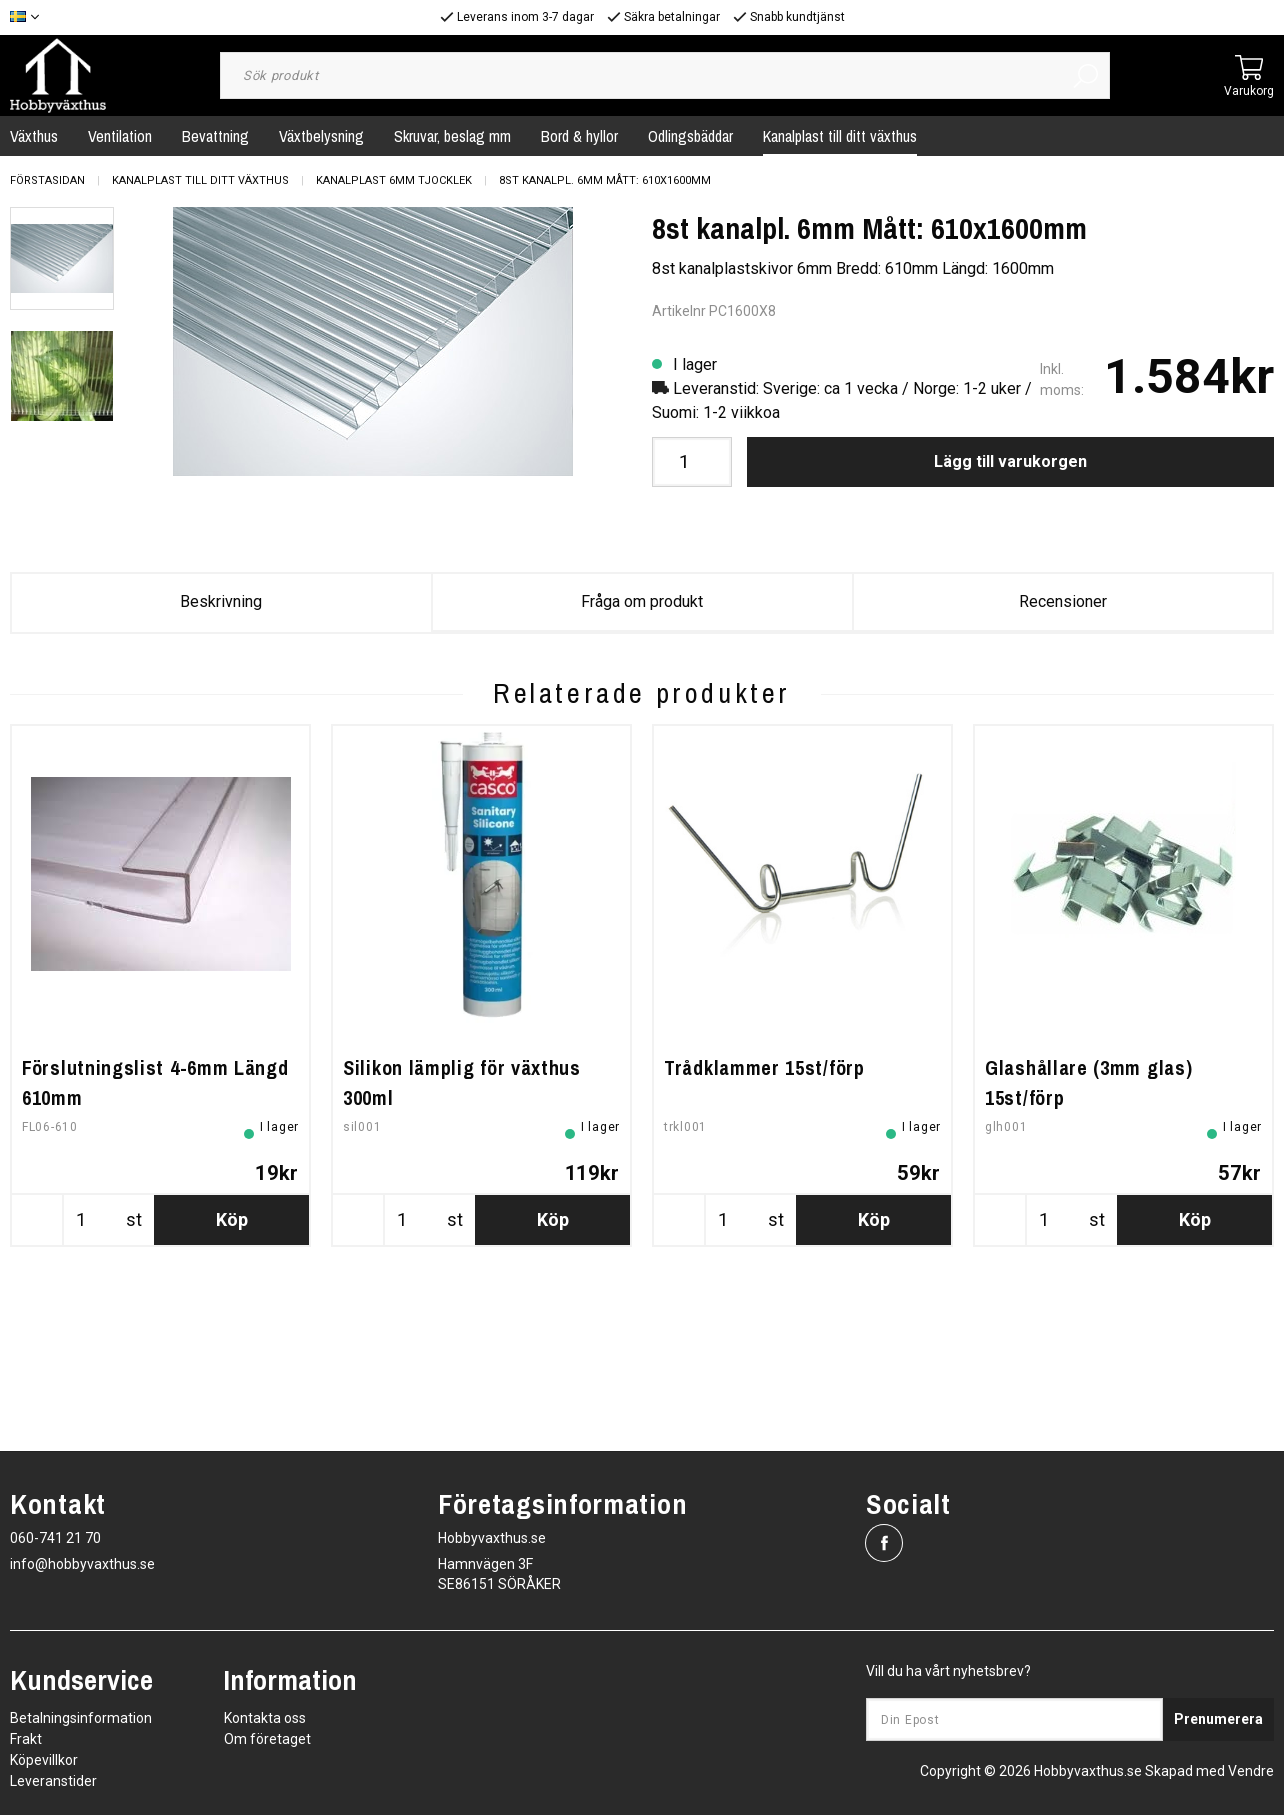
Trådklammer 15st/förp (764, 1211)
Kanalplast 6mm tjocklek (394, 180)
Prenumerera (1218, 1719)
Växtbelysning (321, 136)
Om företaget (267, 1739)
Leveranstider (53, 1781)
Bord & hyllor (579, 136)
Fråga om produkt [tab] (642, 601)
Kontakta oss (265, 1718)
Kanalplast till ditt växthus (840, 136)
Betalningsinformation (81, 1718)
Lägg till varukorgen (1010, 461)
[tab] (62, 259)
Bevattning (215, 136)
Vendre (1251, 1771)
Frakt (26, 1739)
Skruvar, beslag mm (452, 136)
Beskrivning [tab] (221, 601)
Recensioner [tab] (1063, 601)
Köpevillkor (44, 1760)
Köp (232, 1363)
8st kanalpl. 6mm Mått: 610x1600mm (605, 180)
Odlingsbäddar (690, 136)
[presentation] (62, 259)
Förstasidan (47, 180)
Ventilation (120, 136)
